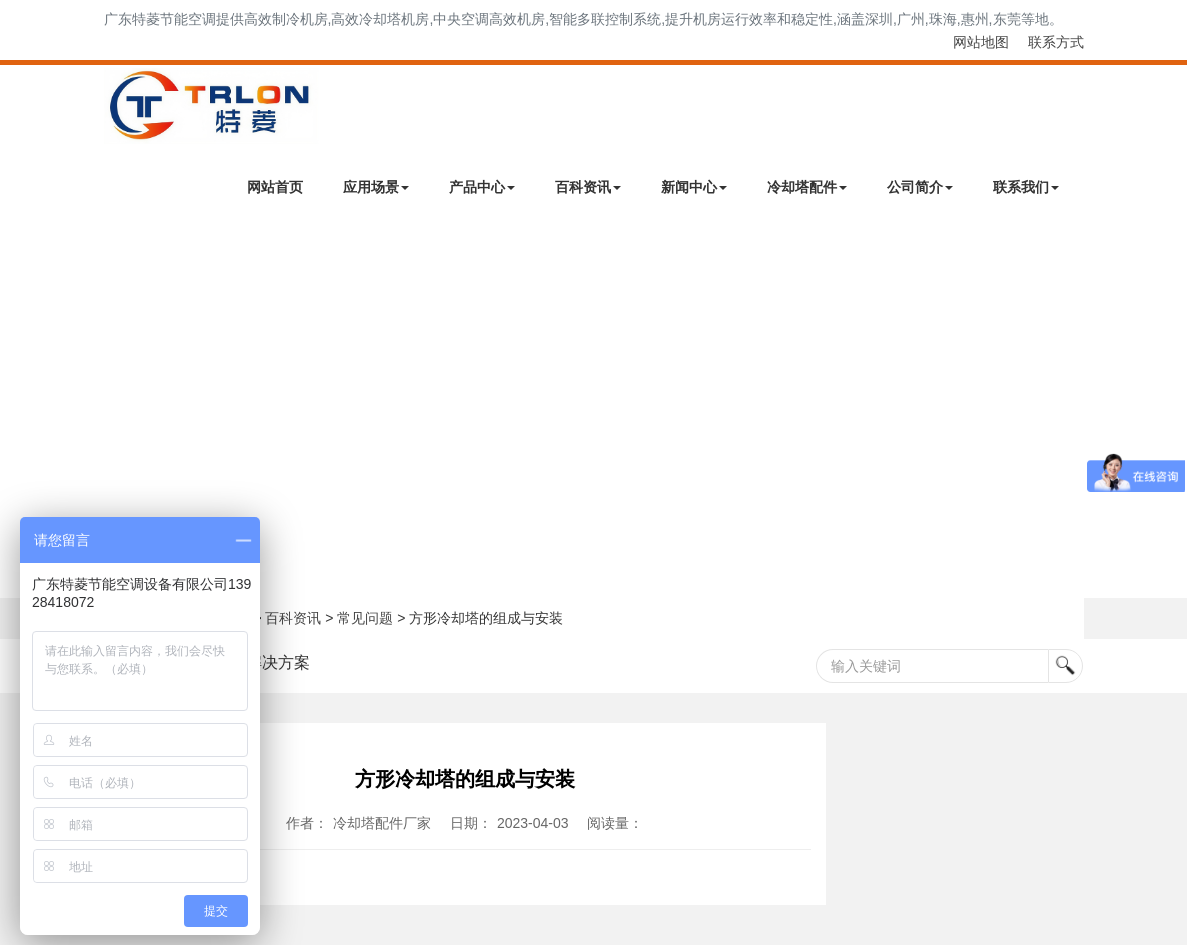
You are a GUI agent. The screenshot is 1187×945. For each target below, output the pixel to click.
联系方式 (1056, 42)
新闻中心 (694, 187)
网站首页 (275, 187)
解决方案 (278, 662)
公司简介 (920, 187)
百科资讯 (588, 187)
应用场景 (376, 187)
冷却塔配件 (807, 187)
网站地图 (981, 42)
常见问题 (365, 618)
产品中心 (482, 187)
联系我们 (1026, 187)
